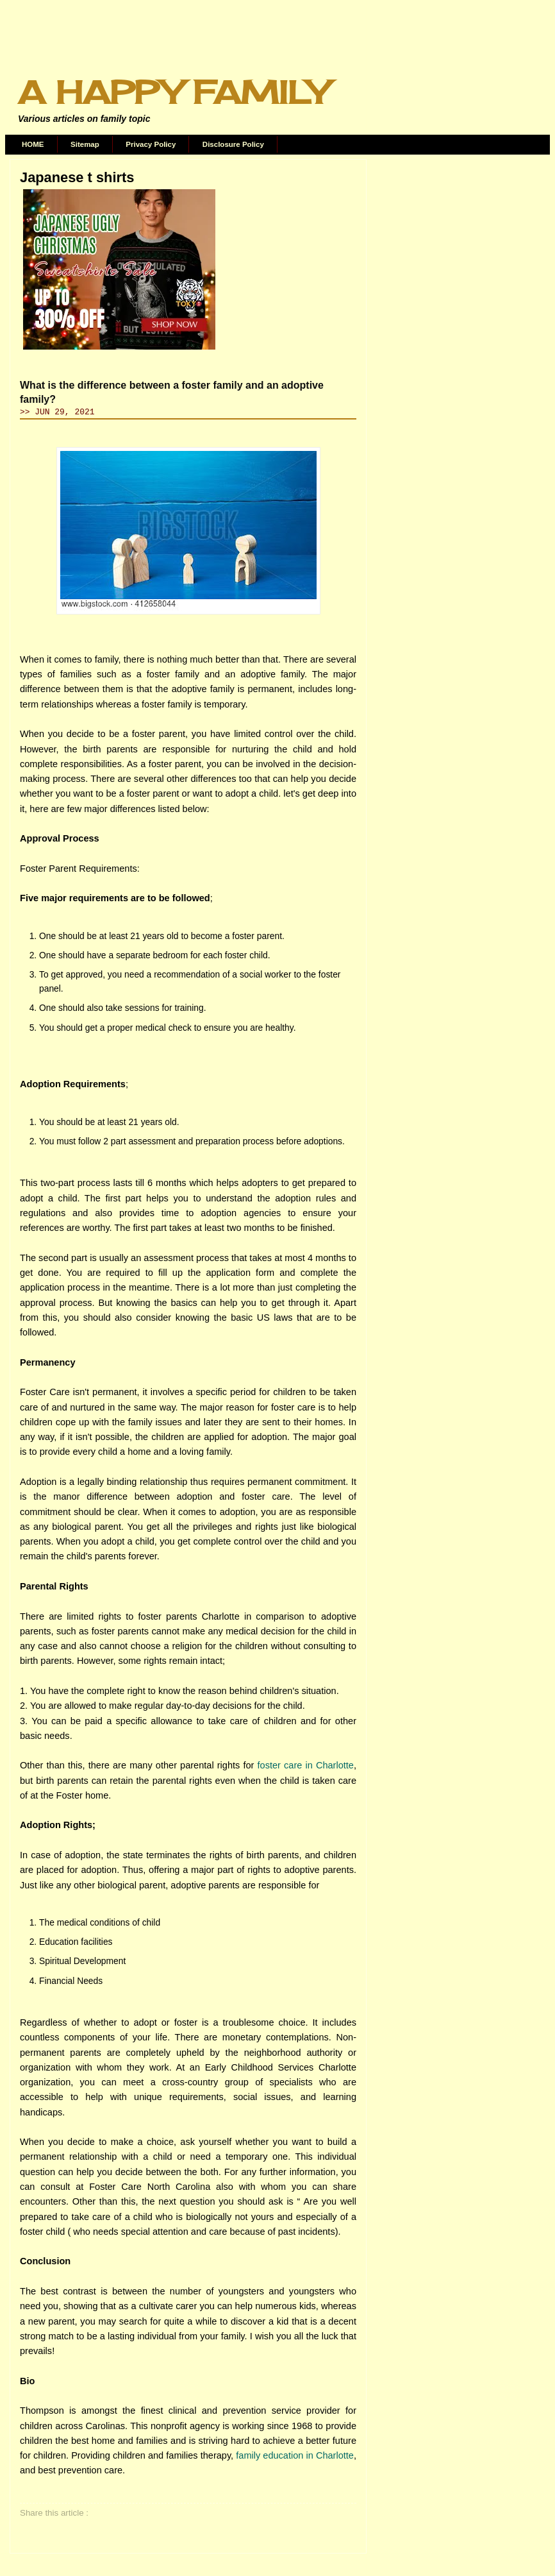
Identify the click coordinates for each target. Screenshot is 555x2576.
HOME (33, 144)
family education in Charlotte (295, 2455)
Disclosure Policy (233, 144)
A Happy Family (173, 92)
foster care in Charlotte (306, 1765)
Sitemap (84, 144)
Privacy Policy (151, 144)
